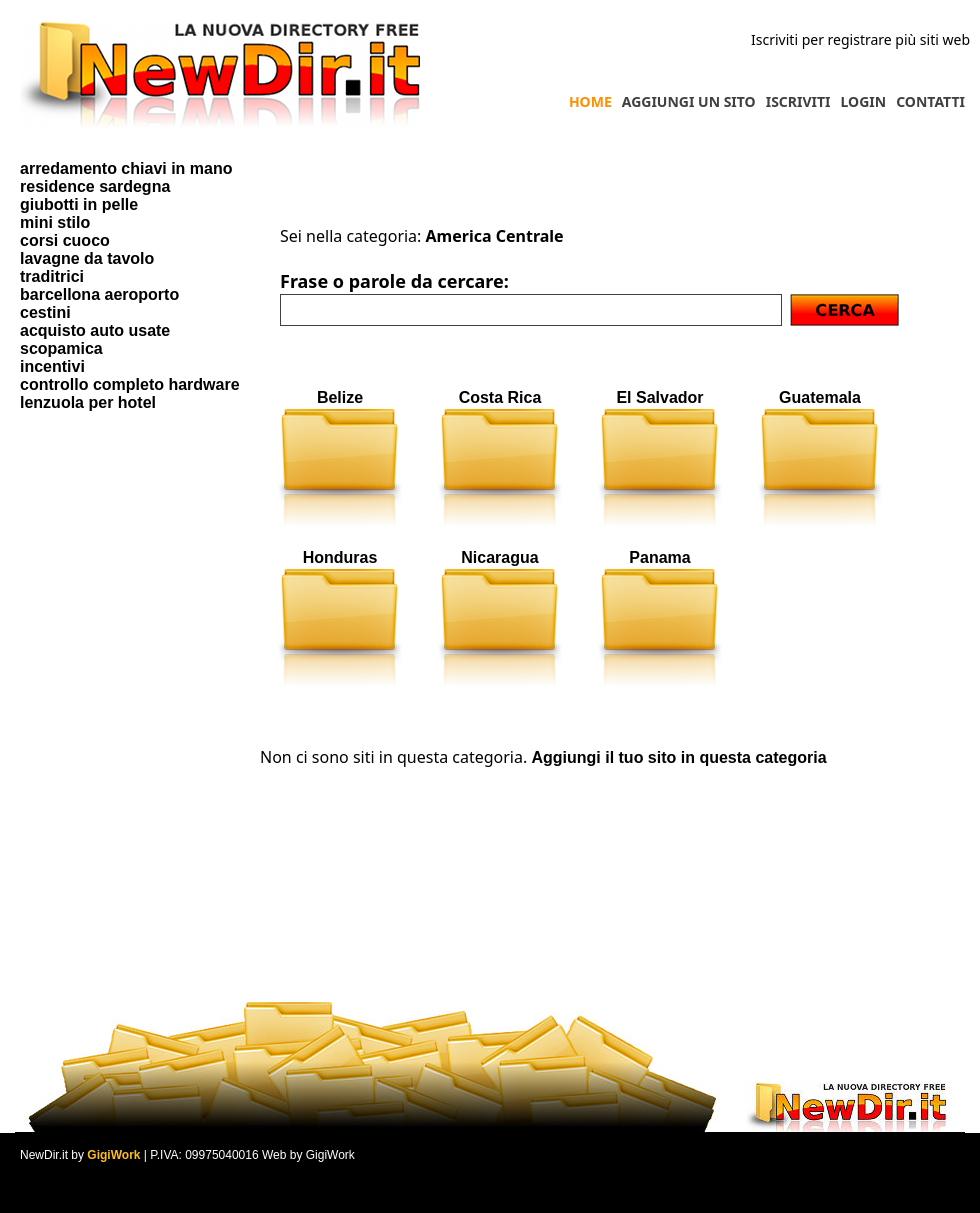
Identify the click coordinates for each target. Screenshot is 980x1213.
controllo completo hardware (130, 384)
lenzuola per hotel (88, 402)
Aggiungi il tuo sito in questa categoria (678, 757)
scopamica (61, 348)
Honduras (340, 557)
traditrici (52, 276)
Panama (659, 557)
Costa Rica (500, 397)
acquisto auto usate (95, 330)
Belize (340, 397)
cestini (45, 312)
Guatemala (820, 397)
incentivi (52, 366)
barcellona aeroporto (99, 294)
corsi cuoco (65, 240)
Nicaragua (499, 557)
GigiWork (113, 1155)
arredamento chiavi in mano (126, 168)
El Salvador (659, 397)
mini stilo (55, 222)
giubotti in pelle (79, 204)
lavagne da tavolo (87, 258)
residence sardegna (95, 186)
